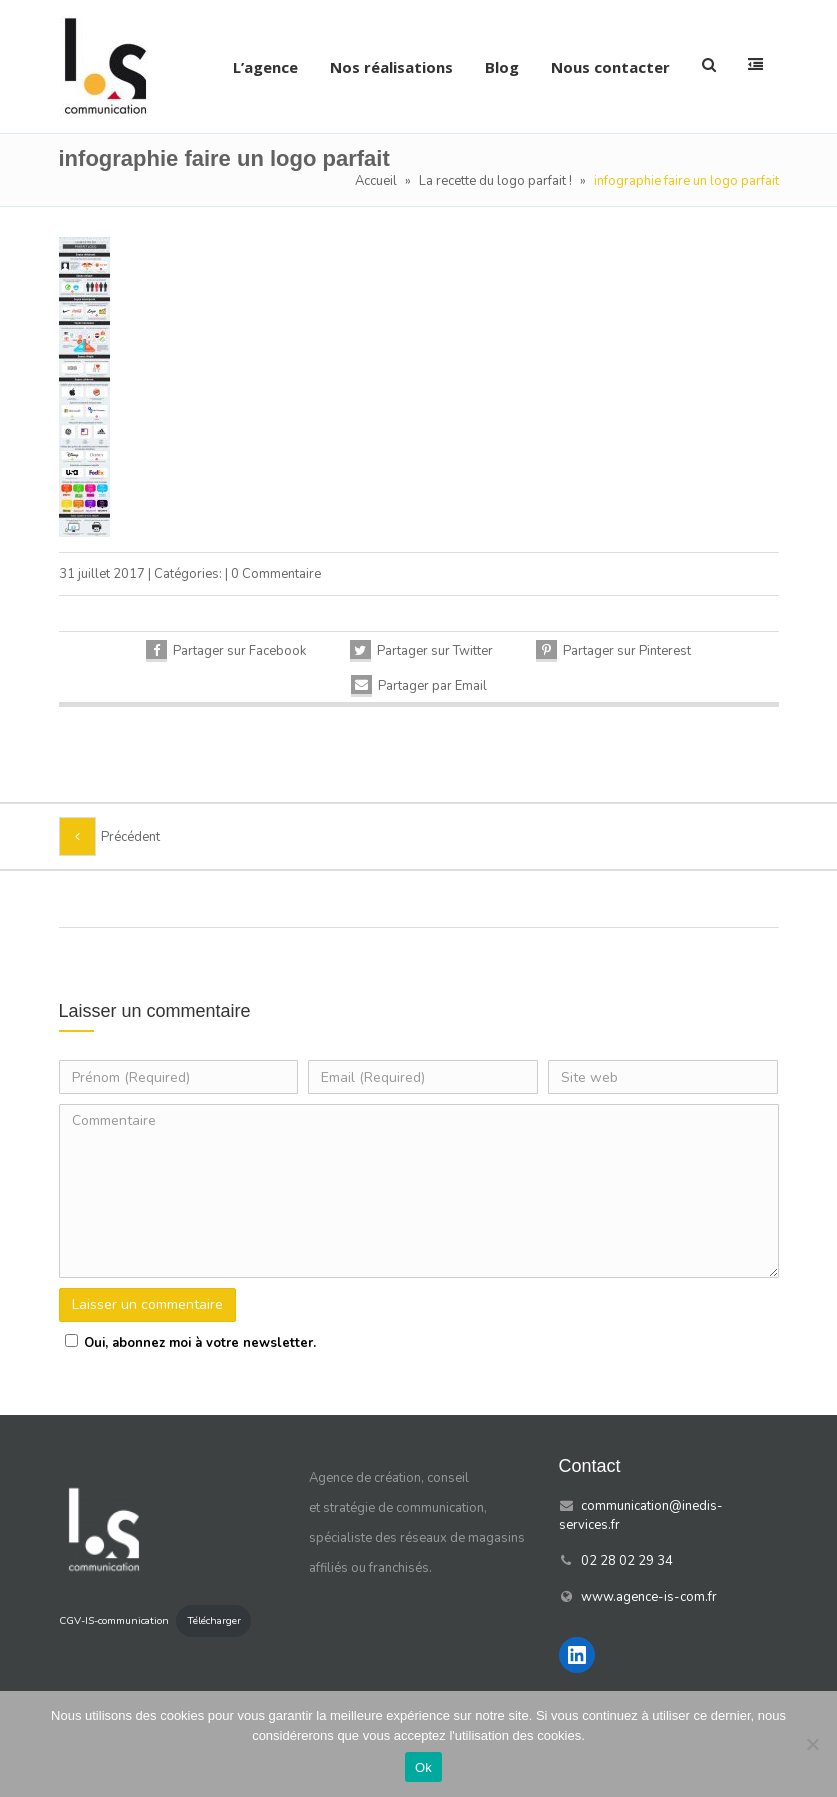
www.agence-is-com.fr (649, 1597)
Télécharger (214, 1620)
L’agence (265, 67)
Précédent (130, 837)
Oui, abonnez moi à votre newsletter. (187, 1343)
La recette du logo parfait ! (495, 181)
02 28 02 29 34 (627, 1561)
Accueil (376, 181)
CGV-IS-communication (114, 1620)
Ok (423, 1767)
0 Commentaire (276, 574)
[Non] (812, 1744)
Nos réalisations (391, 67)
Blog (502, 67)
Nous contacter (610, 67)
